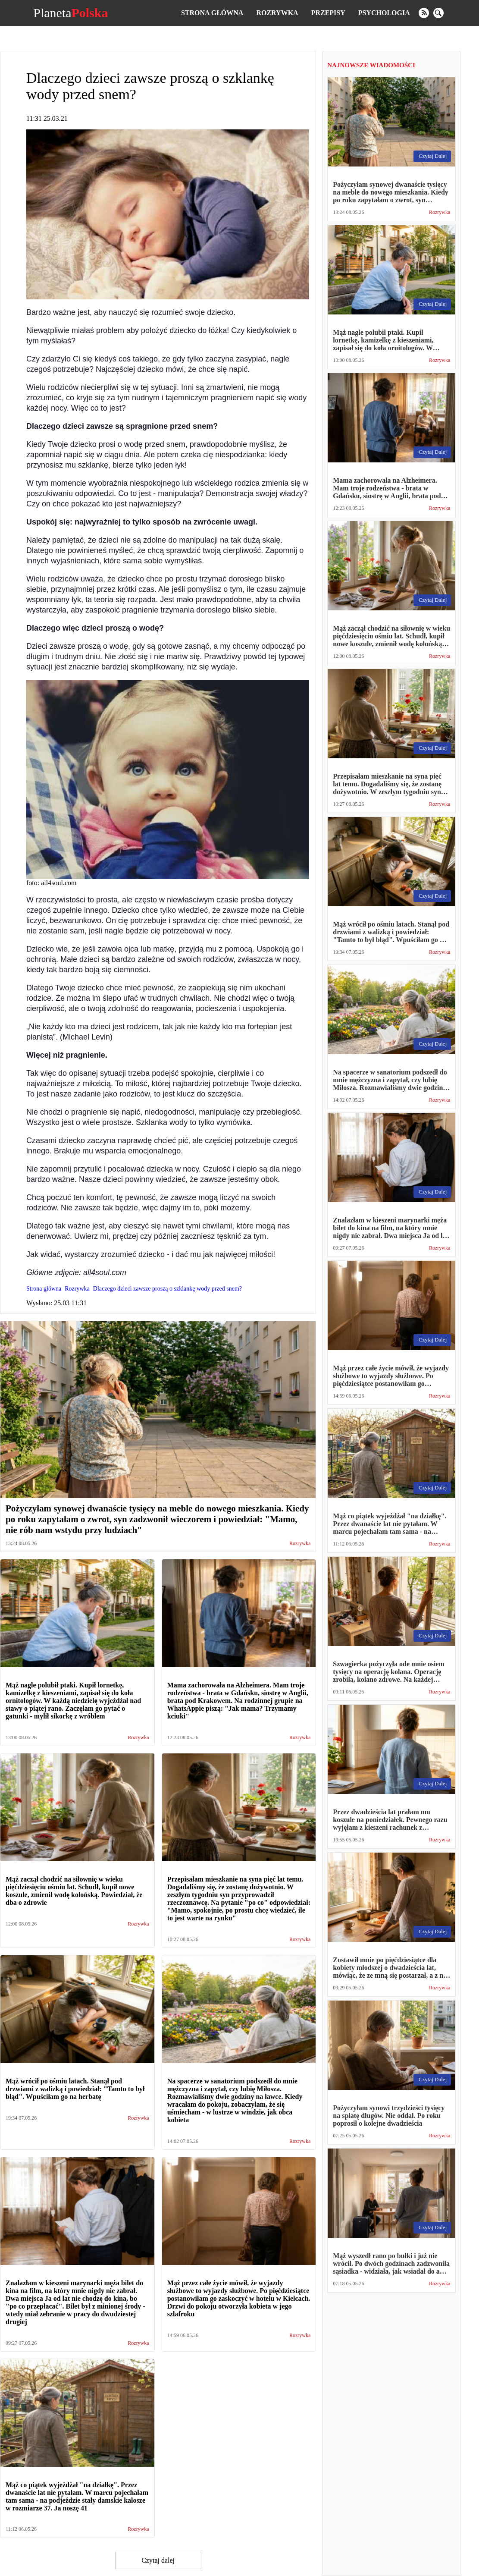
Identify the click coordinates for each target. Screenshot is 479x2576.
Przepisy (328, 12)
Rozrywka (277, 12)
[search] (438, 13)
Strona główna (212, 12)
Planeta (70, 12)
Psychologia (384, 12)
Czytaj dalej (158, 2560)
